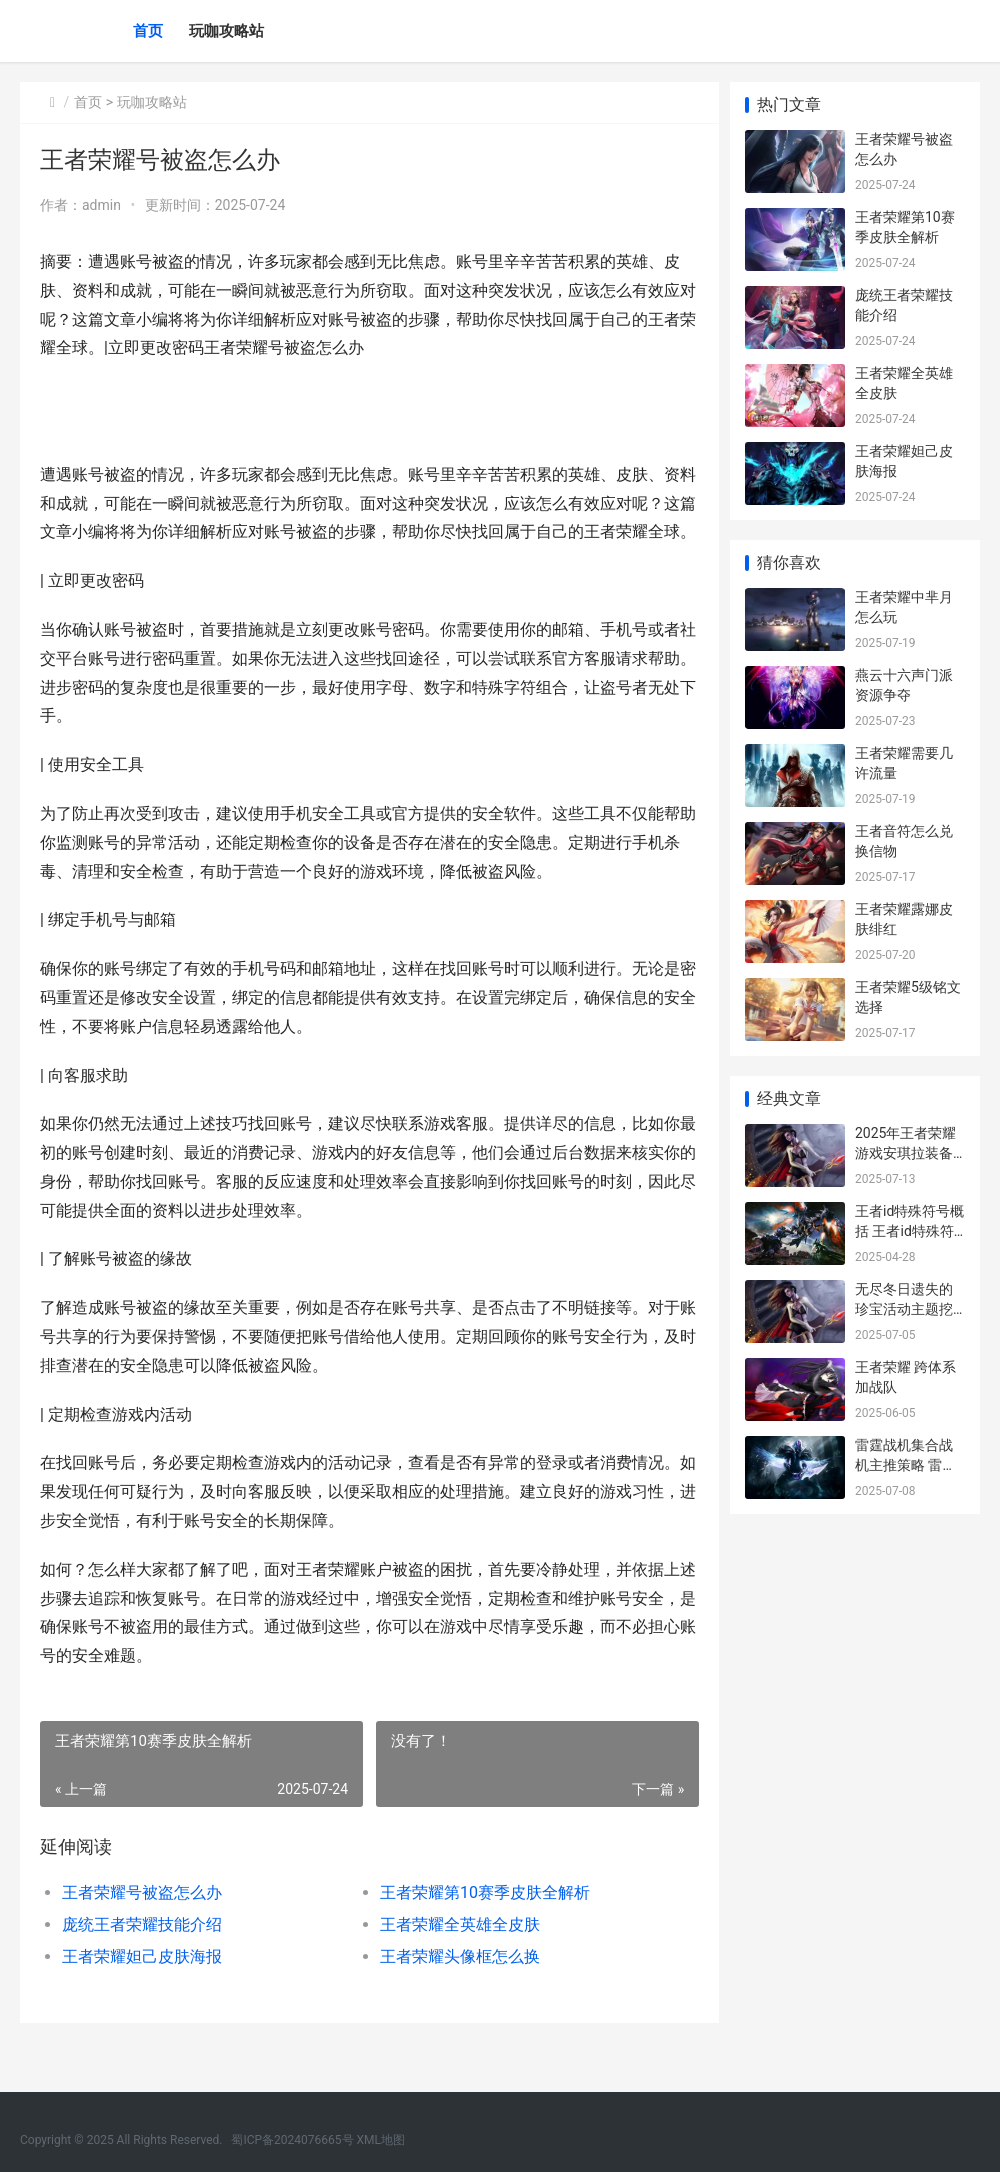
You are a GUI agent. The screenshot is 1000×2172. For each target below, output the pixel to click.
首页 (148, 31)
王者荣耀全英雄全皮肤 (455, 1953)
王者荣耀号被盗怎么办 (142, 1921)
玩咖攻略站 (226, 31)
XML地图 (381, 2140)
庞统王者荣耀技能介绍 (142, 1953)
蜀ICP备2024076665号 (292, 2140)
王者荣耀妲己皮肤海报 (142, 1985)
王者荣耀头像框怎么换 (455, 1985)
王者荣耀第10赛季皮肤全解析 (480, 1921)
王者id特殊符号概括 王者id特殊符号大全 (909, 1230)
